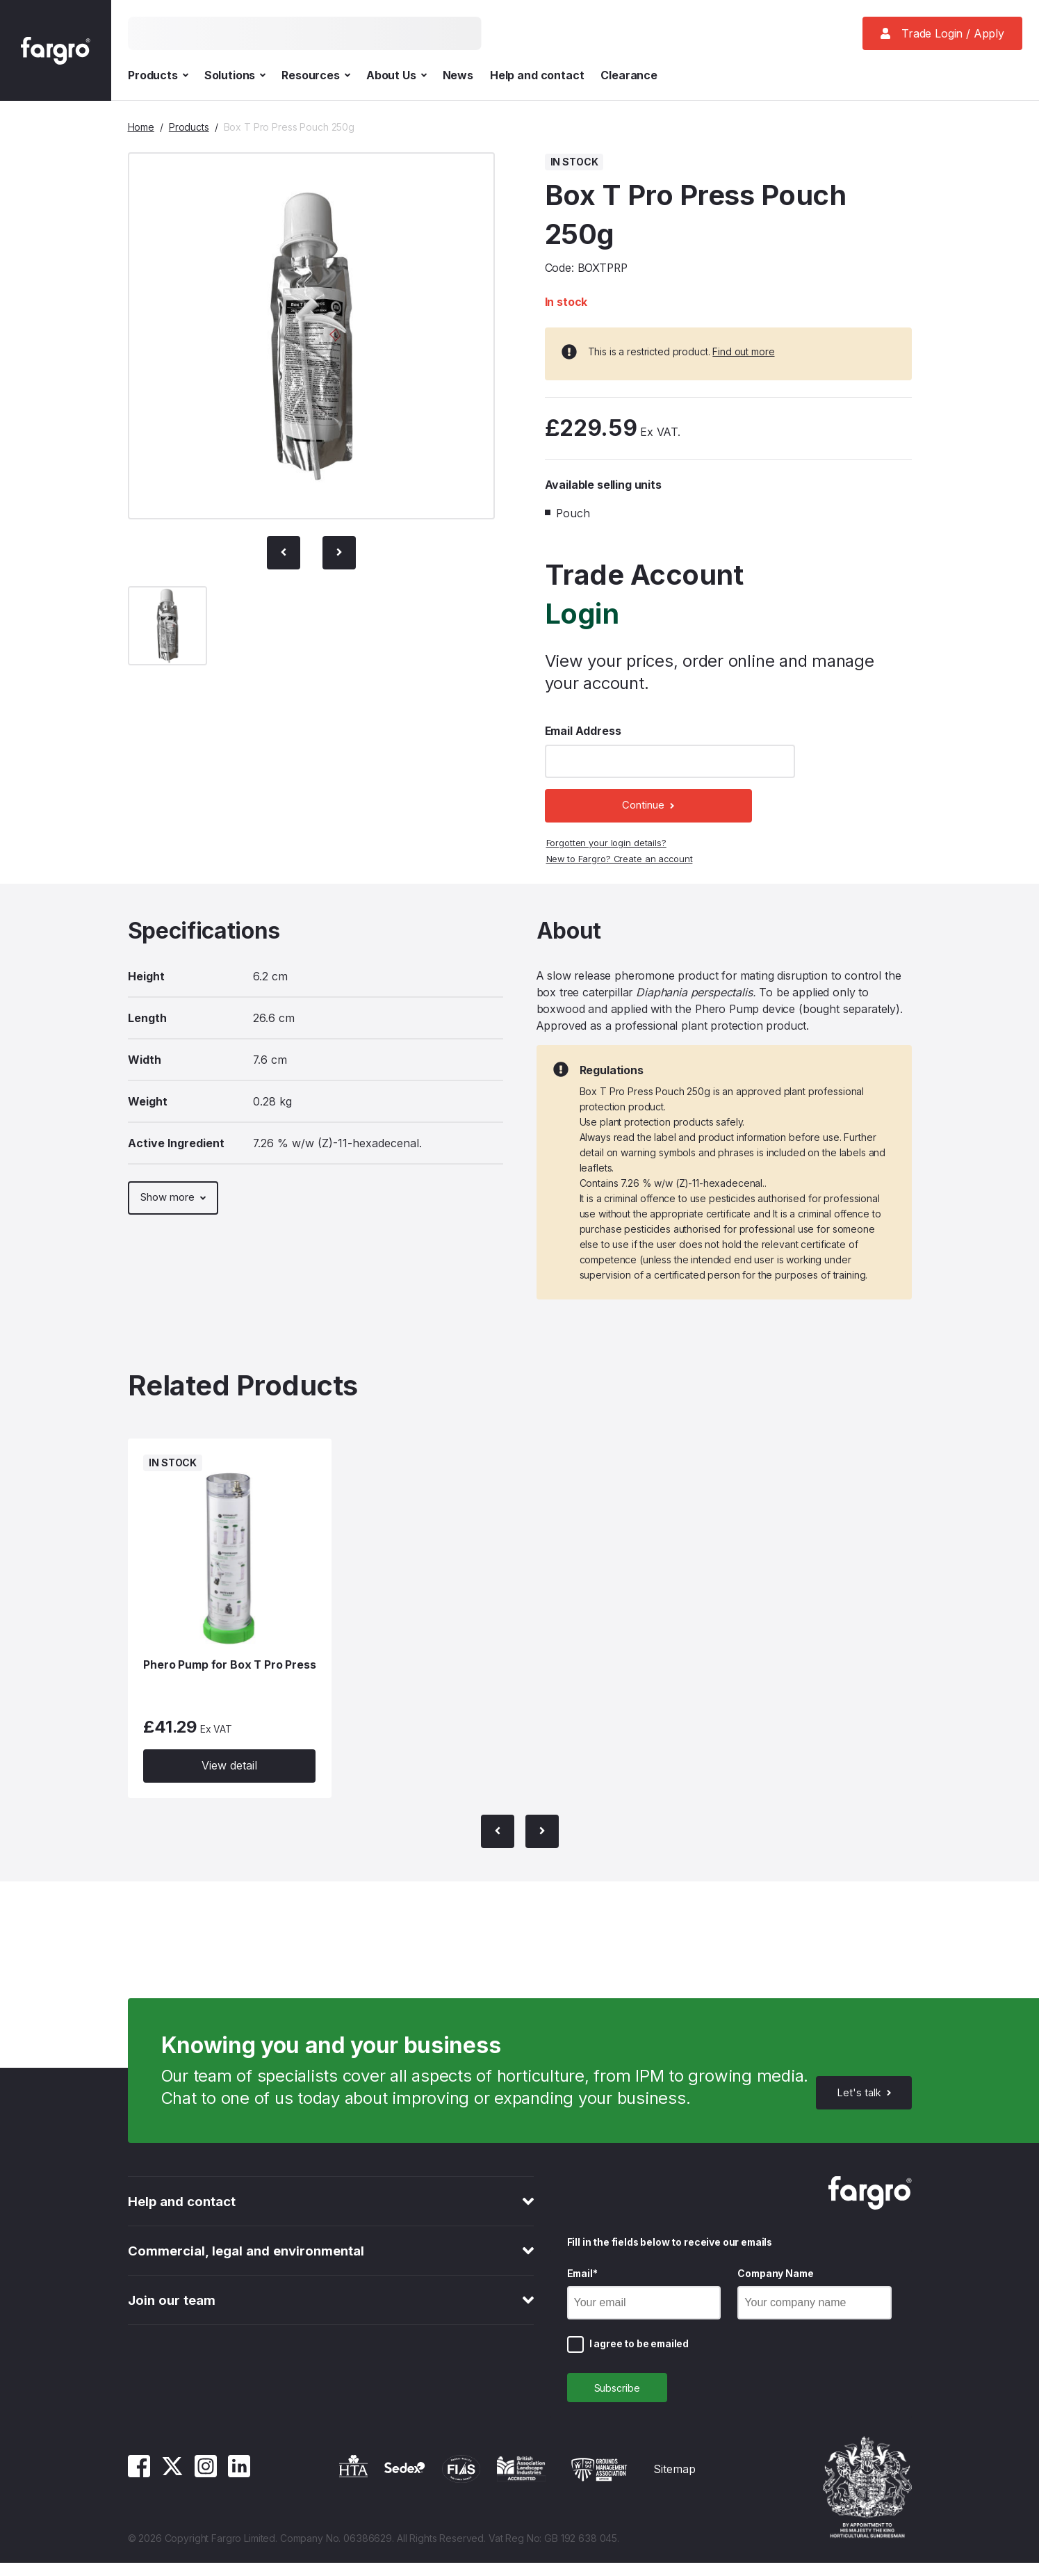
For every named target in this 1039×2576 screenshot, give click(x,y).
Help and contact (537, 75)
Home (141, 127)
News (458, 75)
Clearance (628, 75)
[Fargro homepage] (55, 50)
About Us (396, 75)
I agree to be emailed (639, 2353)
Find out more (743, 351)
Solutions (234, 75)
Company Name (775, 2283)
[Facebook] (139, 2486)
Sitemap (674, 2482)
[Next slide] (339, 552)
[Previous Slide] (283, 552)
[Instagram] (206, 2486)
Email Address (583, 731)
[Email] (644, 2312)
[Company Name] (814, 2312)
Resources (315, 75)
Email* (582, 2283)
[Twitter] (172, 2486)
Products (158, 75)
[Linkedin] (239, 2486)
